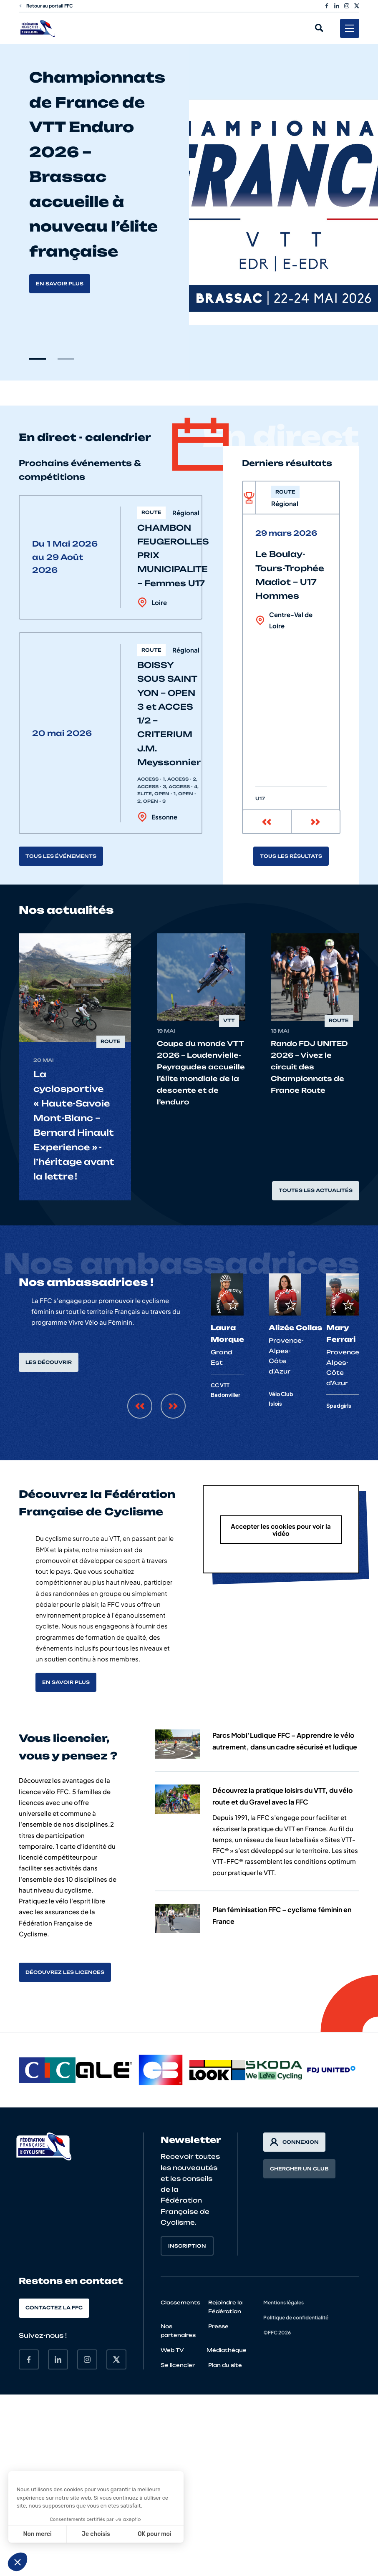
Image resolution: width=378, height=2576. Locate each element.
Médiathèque (227, 2350)
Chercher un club (299, 2169)
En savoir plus (59, 284)
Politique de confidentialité (295, 2317)
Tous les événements (60, 856)
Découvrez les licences (64, 1972)
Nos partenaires (178, 2330)
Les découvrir (48, 1362)
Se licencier (178, 2365)
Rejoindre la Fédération (225, 2306)
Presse (218, 2326)
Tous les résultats (291, 856)
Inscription (187, 2246)
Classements (180, 2302)
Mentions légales (283, 2302)
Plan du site (225, 2365)
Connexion (294, 2142)
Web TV (172, 2350)
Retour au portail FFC (46, 5)
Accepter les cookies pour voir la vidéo (281, 1529)
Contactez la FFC (54, 2308)
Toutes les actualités (316, 1190)
